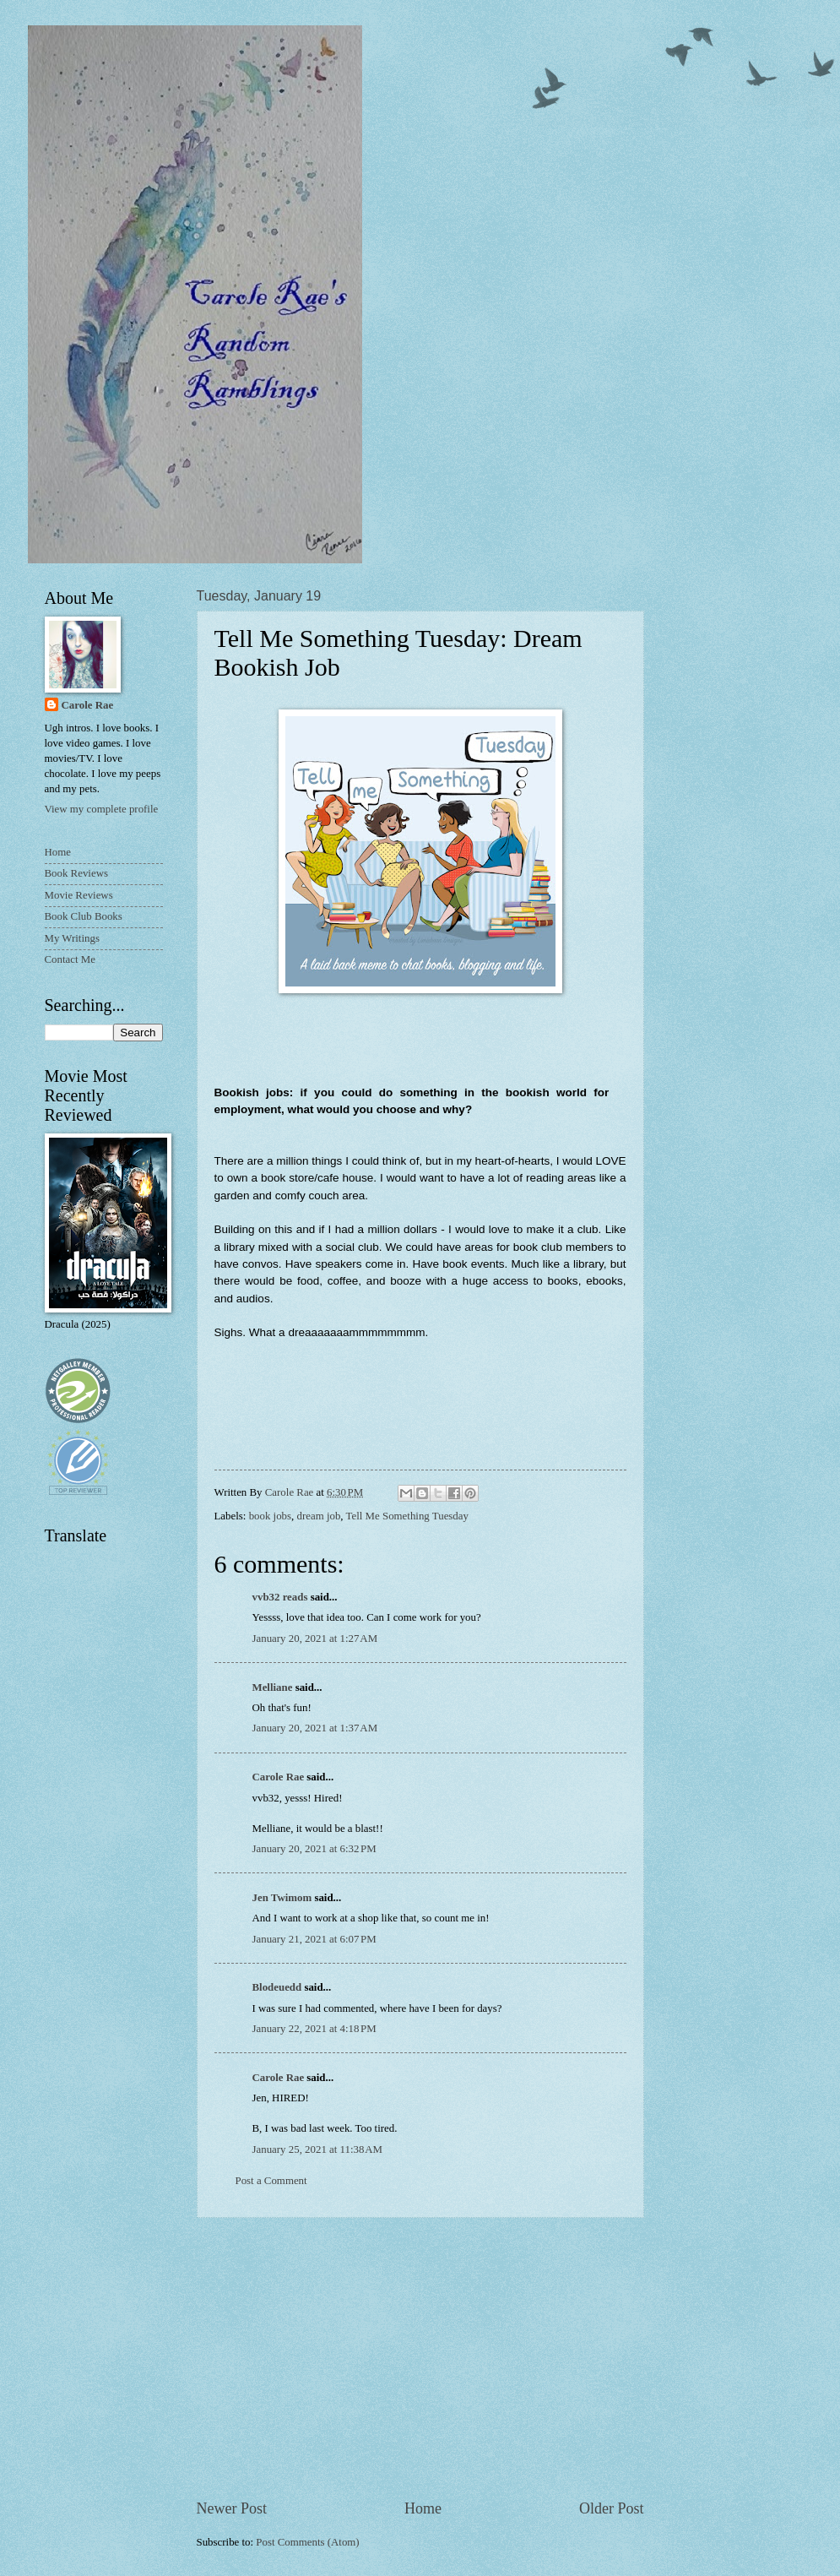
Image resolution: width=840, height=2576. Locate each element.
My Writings (72, 938)
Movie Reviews (79, 895)
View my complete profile (102, 809)
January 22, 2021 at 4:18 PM (314, 2029)
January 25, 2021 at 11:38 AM (317, 2149)
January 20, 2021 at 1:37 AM (315, 1728)
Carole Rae (278, 1777)
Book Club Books (83, 916)
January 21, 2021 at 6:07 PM (314, 1939)
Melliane (272, 1687)
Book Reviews (76, 873)
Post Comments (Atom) (307, 2542)
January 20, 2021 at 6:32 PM (314, 1849)
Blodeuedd (277, 1987)
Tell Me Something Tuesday (407, 1516)
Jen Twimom (282, 1898)
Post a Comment (271, 2181)
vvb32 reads (280, 1597)
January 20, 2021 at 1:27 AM (315, 1638)
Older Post (611, 2508)
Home (423, 2508)
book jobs (270, 1516)
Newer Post (232, 2508)
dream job (319, 1516)
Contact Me (70, 959)
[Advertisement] (420, 2358)
